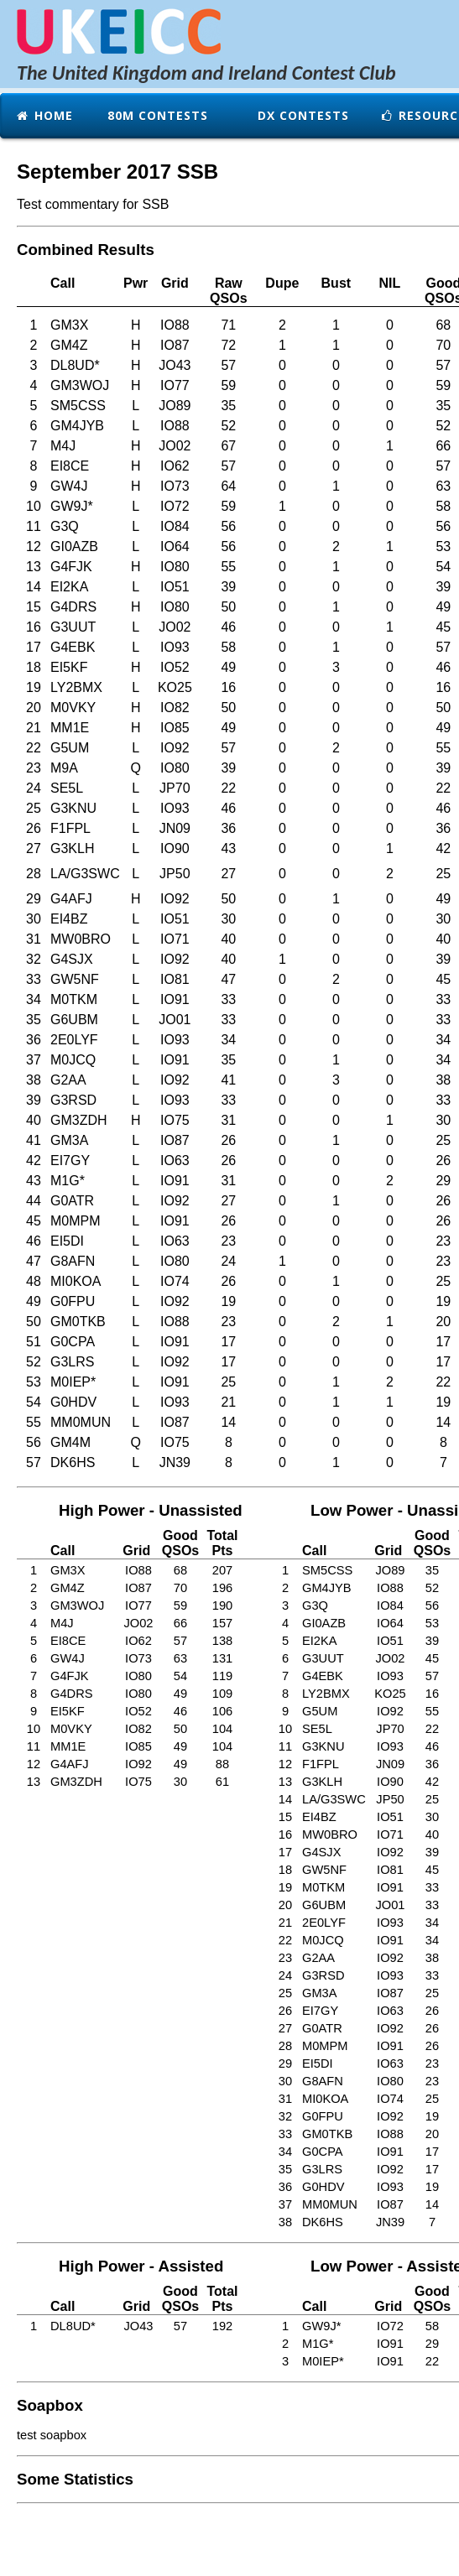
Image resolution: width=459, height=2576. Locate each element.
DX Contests (301, 115)
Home (44, 115)
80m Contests (155, 115)
